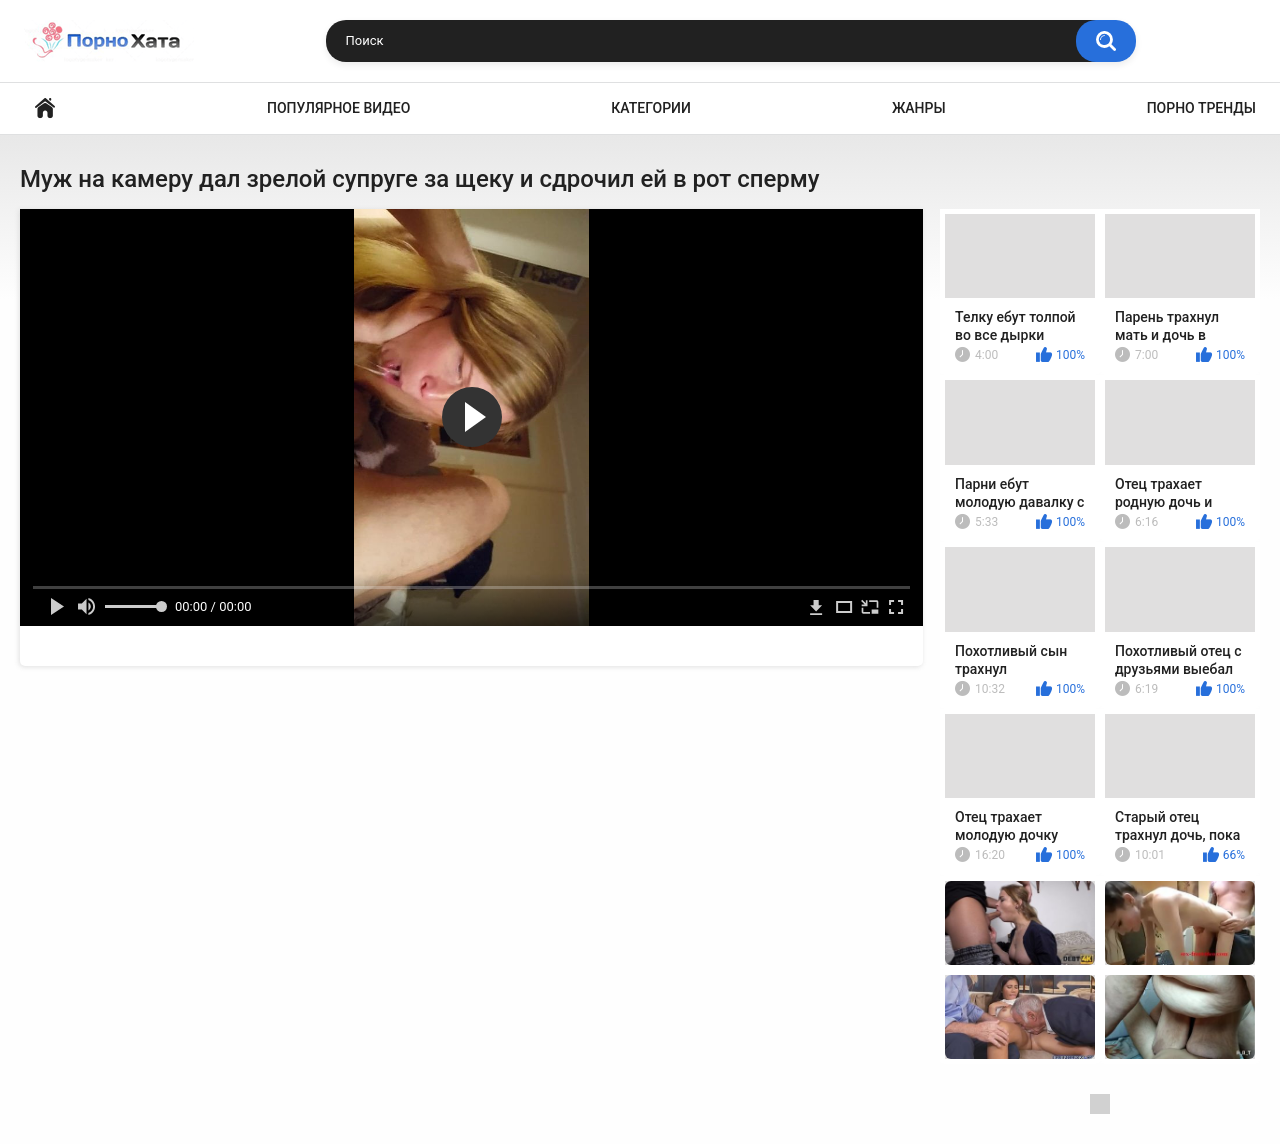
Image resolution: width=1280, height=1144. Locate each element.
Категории (651, 108)
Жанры (919, 108)
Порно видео (45, 108)
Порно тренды (1201, 108)
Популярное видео (338, 108)
